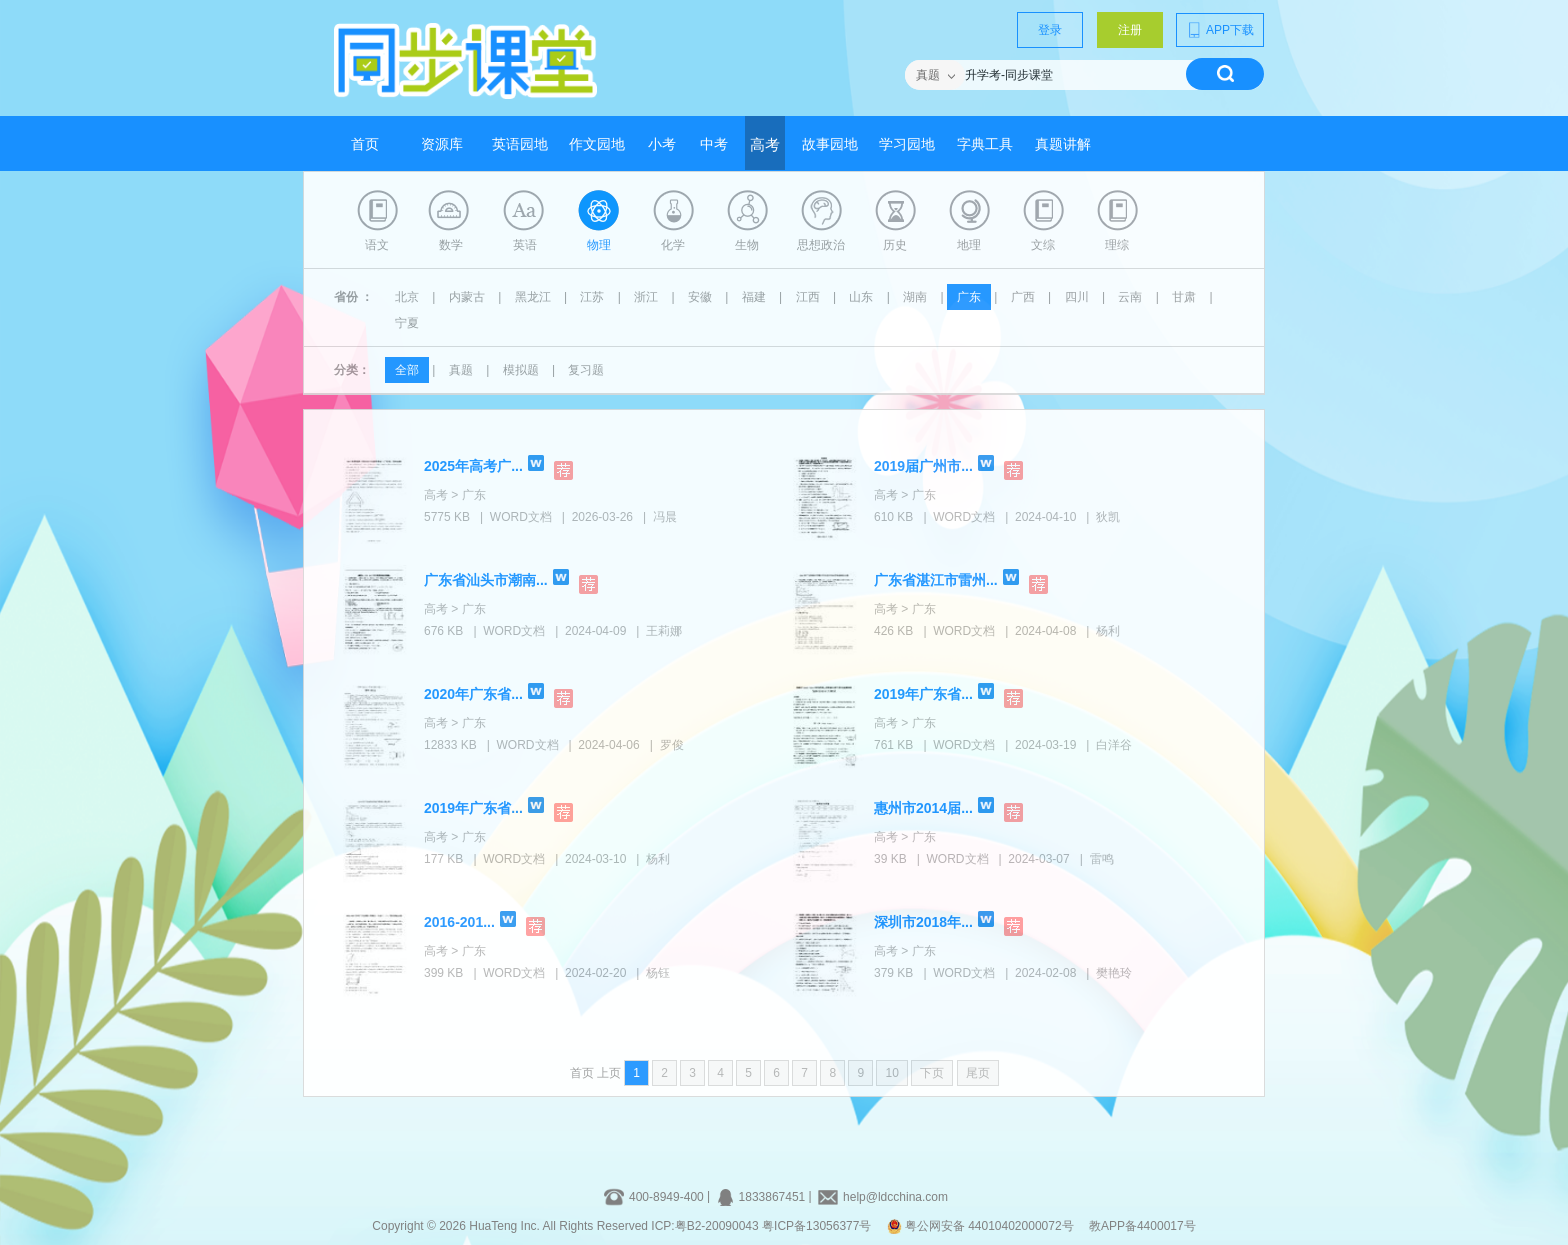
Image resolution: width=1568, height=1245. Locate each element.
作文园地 (597, 144)
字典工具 (985, 144)
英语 (525, 245)
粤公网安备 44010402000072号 (982, 1226)
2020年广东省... (473, 694)
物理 (599, 245)
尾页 (978, 1073)
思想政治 (821, 245)
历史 (895, 245)
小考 (662, 144)
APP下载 (1220, 30)
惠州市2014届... (923, 808)
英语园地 (520, 144)
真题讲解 (1063, 144)
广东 (969, 297)
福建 (754, 297)
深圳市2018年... (923, 922)
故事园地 (830, 144)
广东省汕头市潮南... (486, 580)
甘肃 (1184, 297)
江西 (808, 297)
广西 (1023, 297)
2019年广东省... (923, 694)
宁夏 (407, 323)
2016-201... (459, 922)
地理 (969, 245)
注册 (1130, 30)
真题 (461, 370)
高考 (765, 145)
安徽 (700, 297)
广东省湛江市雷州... (936, 580)
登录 (1050, 30)
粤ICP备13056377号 (816, 1226)
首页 (365, 144)
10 (891, 1073)
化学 (673, 245)
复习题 (586, 370)
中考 (714, 144)
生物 (747, 245)
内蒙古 (467, 297)
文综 (1043, 245)
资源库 (442, 144)
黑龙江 (533, 297)
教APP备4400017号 (1142, 1226)
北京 (407, 297)
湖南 (915, 297)
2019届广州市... (923, 466)
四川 (1077, 297)
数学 (451, 245)
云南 (1130, 297)
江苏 (592, 297)
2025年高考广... (473, 466)
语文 (377, 245)
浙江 (646, 297)
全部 (407, 370)
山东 (861, 297)
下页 (932, 1073)
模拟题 (521, 370)
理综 (1117, 245)
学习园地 (907, 144)
